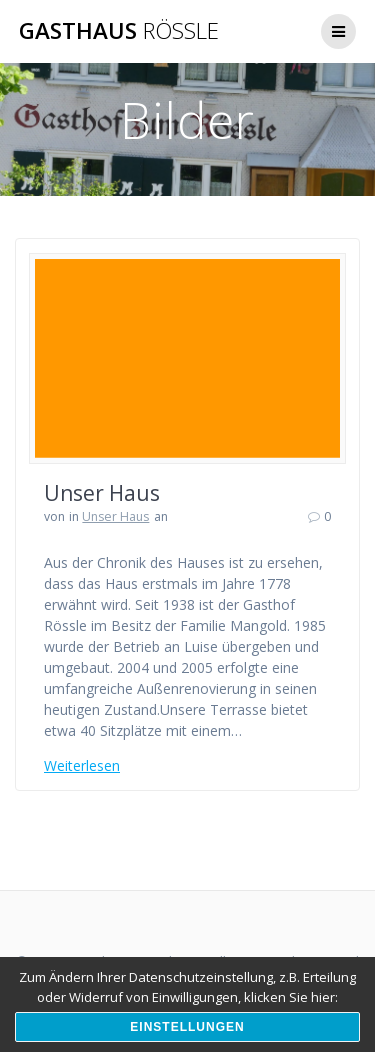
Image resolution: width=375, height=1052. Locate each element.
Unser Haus (102, 493)
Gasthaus (119, 31)
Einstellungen (187, 1027)
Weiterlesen (82, 765)
